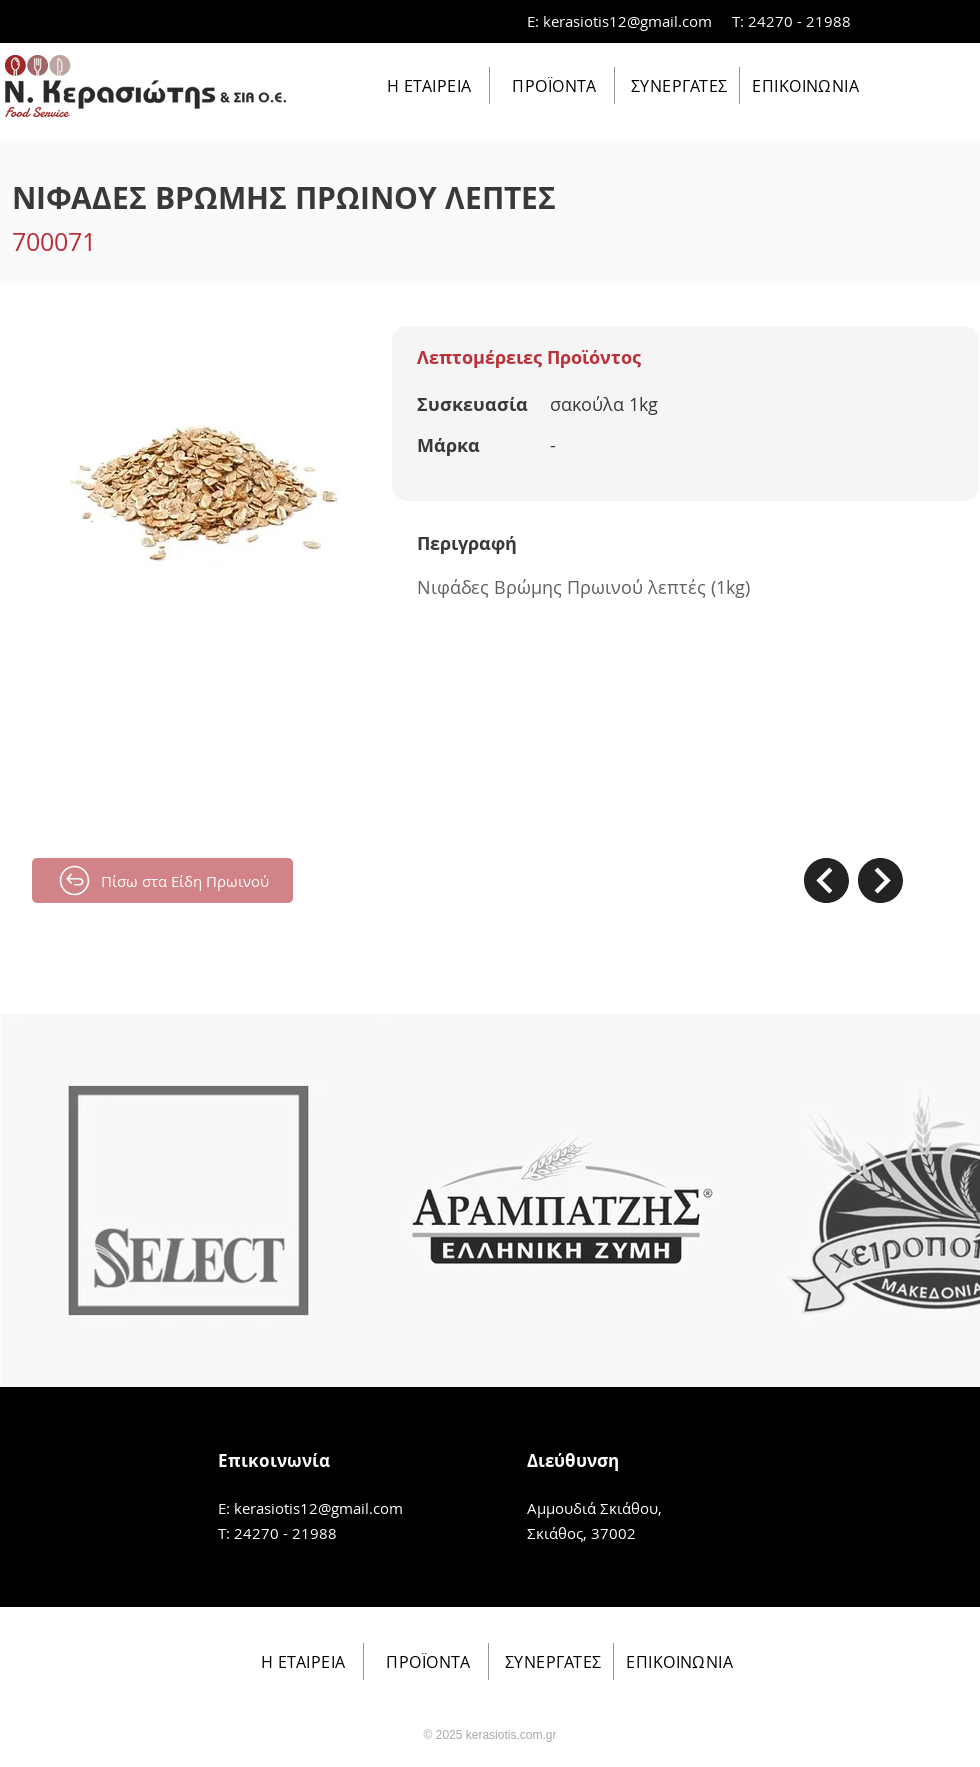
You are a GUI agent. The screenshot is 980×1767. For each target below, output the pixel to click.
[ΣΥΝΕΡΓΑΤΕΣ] (677, 85)
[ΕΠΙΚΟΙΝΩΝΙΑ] (803, 85)
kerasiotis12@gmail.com (627, 21)
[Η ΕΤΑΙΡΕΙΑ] (427, 85)
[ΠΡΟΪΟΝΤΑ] (552, 85)
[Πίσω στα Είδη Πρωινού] (162, 880)
